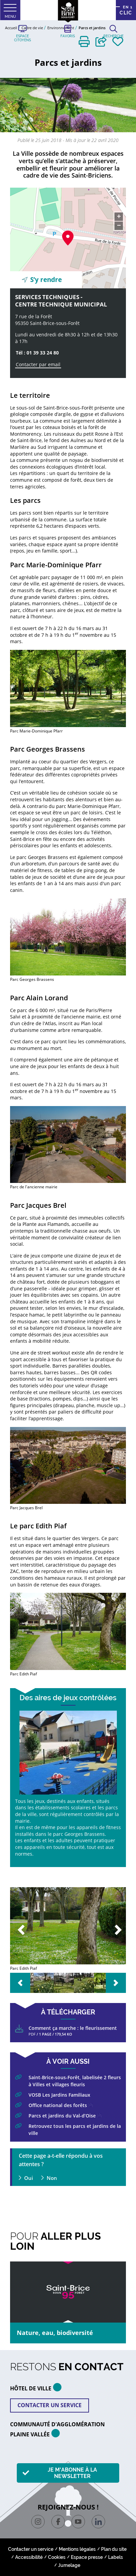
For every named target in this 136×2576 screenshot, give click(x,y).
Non (52, 2178)
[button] (84, 41)
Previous (20, 1929)
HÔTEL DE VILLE (38, 2387)
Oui (28, 2178)
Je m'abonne (72, 2473)
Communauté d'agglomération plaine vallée (57, 2429)
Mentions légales (77, 2549)
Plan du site (114, 2549)
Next (116, 1929)
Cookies (56, 2557)
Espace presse (87, 2557)
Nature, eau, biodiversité (55, 2333)
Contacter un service (49, 2405)
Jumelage (69, 2565)
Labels (115, 2557)
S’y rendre (46, 279)
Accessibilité (29, 2557)
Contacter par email (38, 364)
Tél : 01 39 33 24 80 (37, 352)
